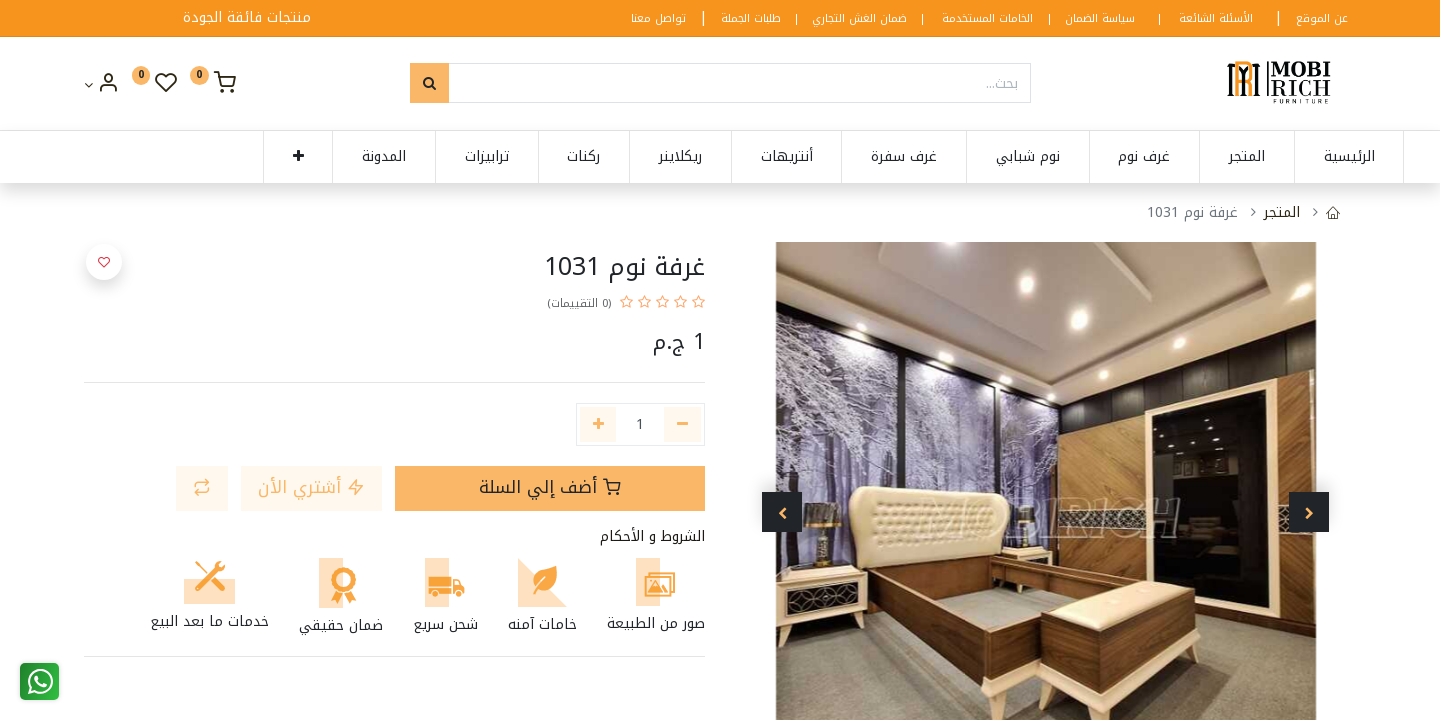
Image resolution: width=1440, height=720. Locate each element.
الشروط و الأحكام (652, 536)
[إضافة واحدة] (598, 425)
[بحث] (429, 83)
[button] (249, 157)
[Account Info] (101, 85)
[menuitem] (1300, 157)
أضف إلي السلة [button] (550, 487)
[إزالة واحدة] (682, 425)
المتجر (1282, 212)
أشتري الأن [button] (311, 487)
